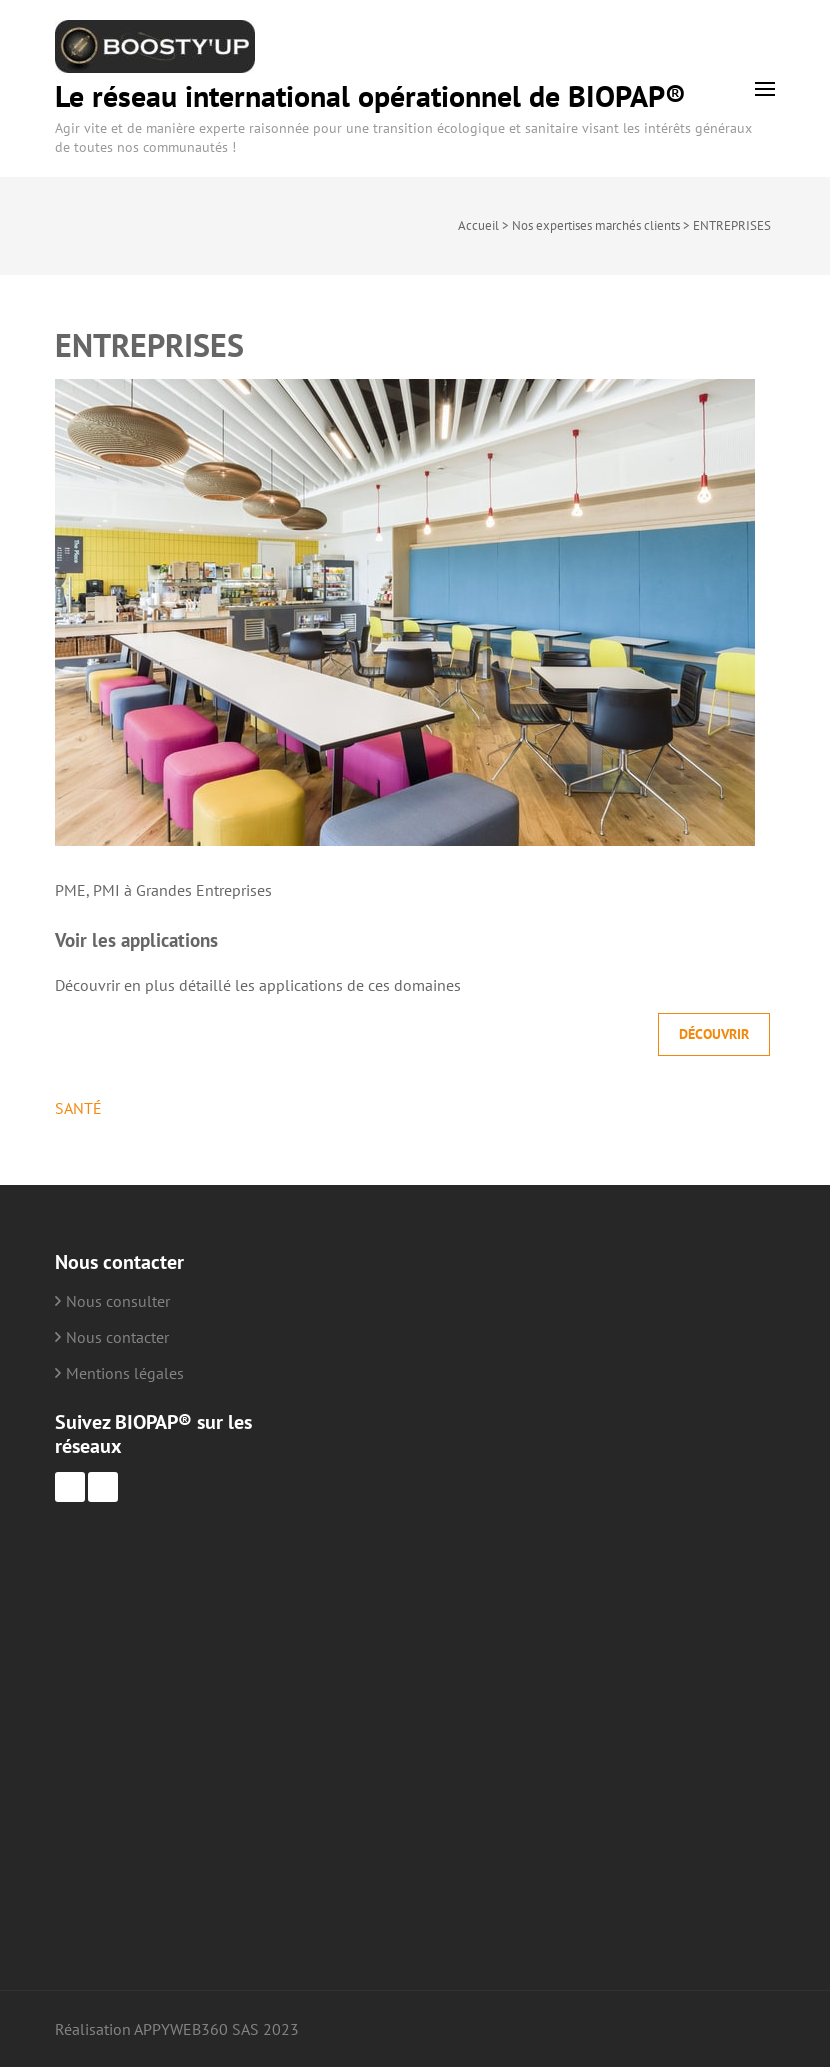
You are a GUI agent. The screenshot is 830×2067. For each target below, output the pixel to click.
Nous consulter (118, 1301)
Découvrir (714, 1034)
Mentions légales (125, 1373)
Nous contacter (117, 1337)
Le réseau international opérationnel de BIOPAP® (370, 95)
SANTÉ (78, 1108)
